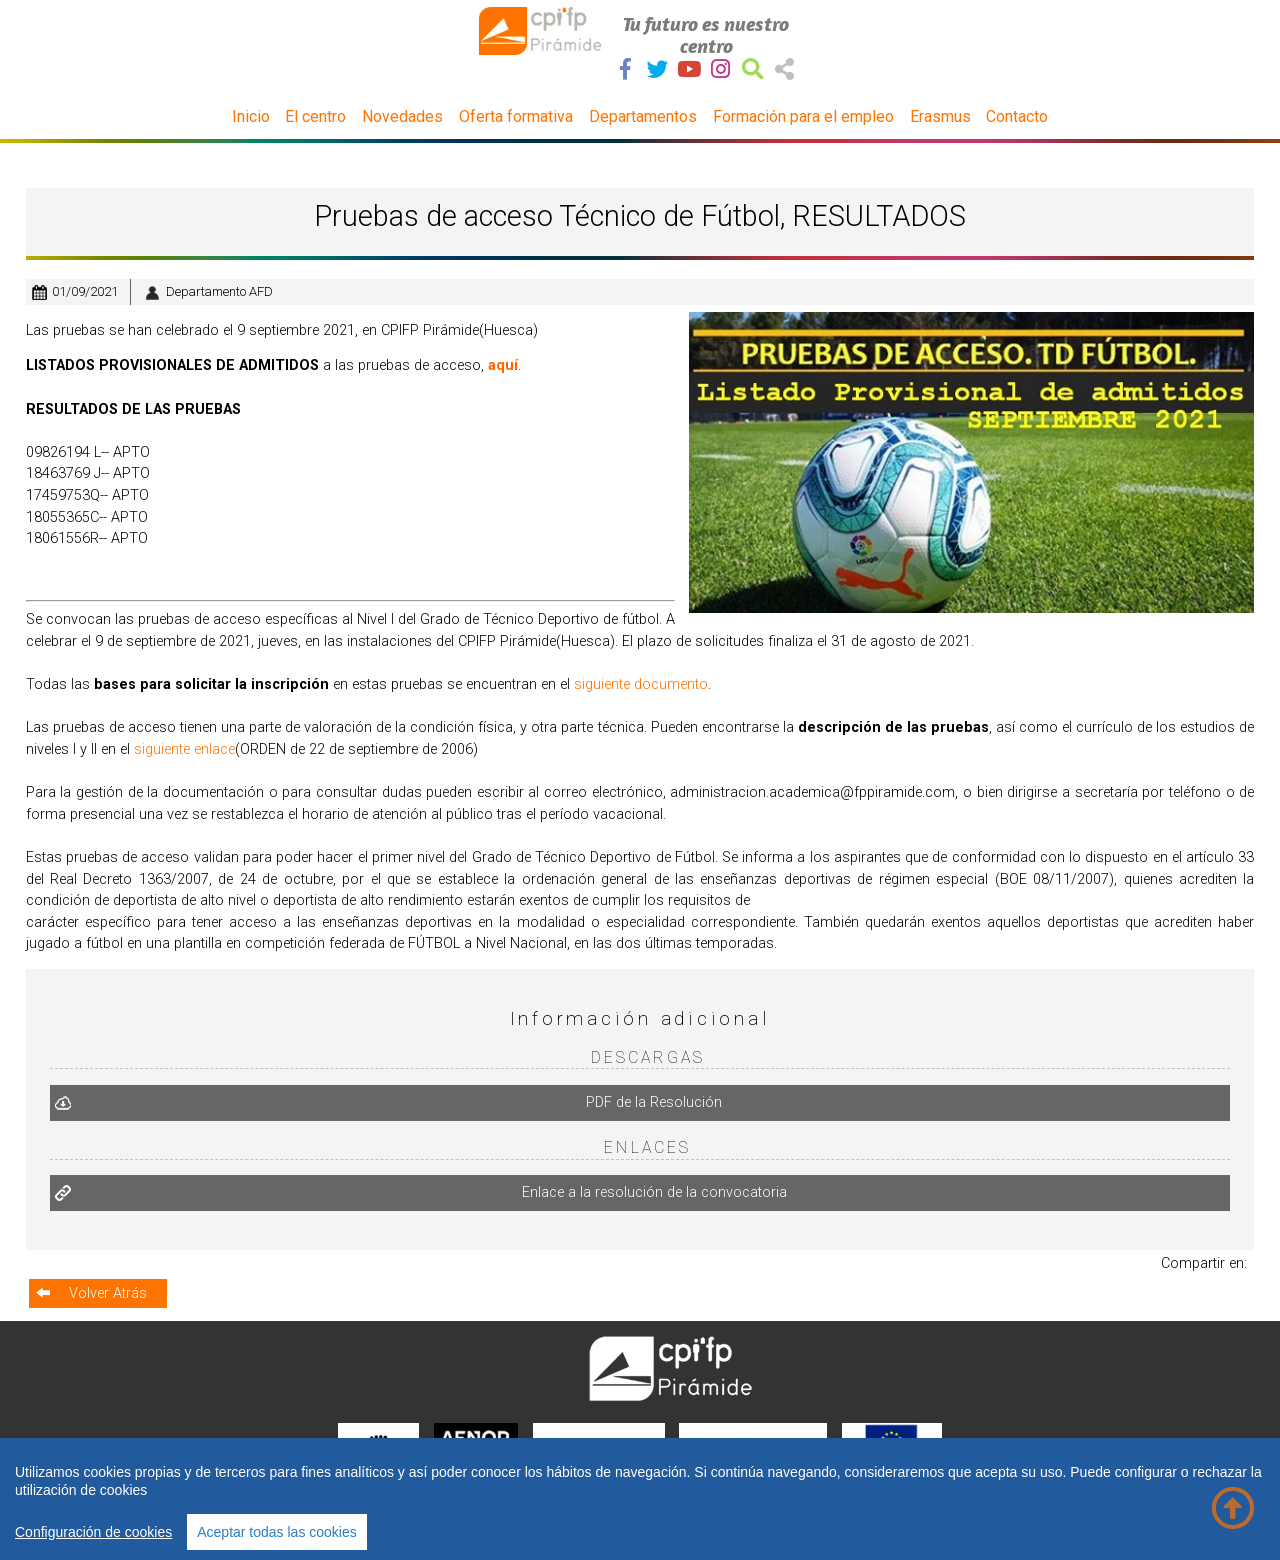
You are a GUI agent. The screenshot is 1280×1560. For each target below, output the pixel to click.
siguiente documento (641, 684)
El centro (315, 116)
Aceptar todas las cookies (277, 1532)
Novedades (402, 116)
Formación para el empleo (803, 116)
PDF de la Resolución (655, 1102)
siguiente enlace (184, 749)
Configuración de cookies (93, 1532)
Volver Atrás (108, 1291)
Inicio (251, 116)
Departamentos (643, 116)
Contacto (1017, 116)
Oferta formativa (516, 116)
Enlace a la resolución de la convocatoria (655, 1192)
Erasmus (940, 116)
